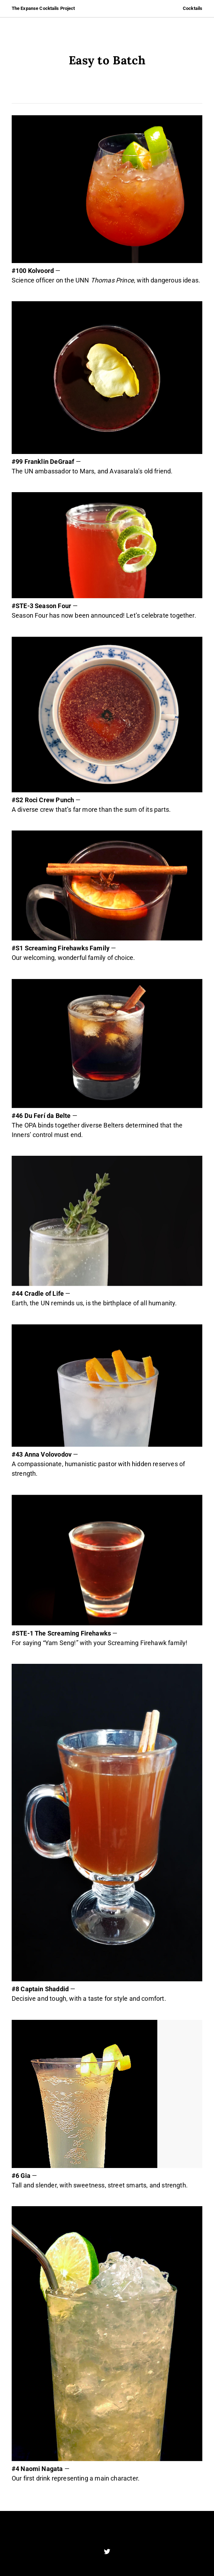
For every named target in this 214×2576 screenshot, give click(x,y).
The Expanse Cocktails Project (43, 8)
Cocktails (192, 8)
